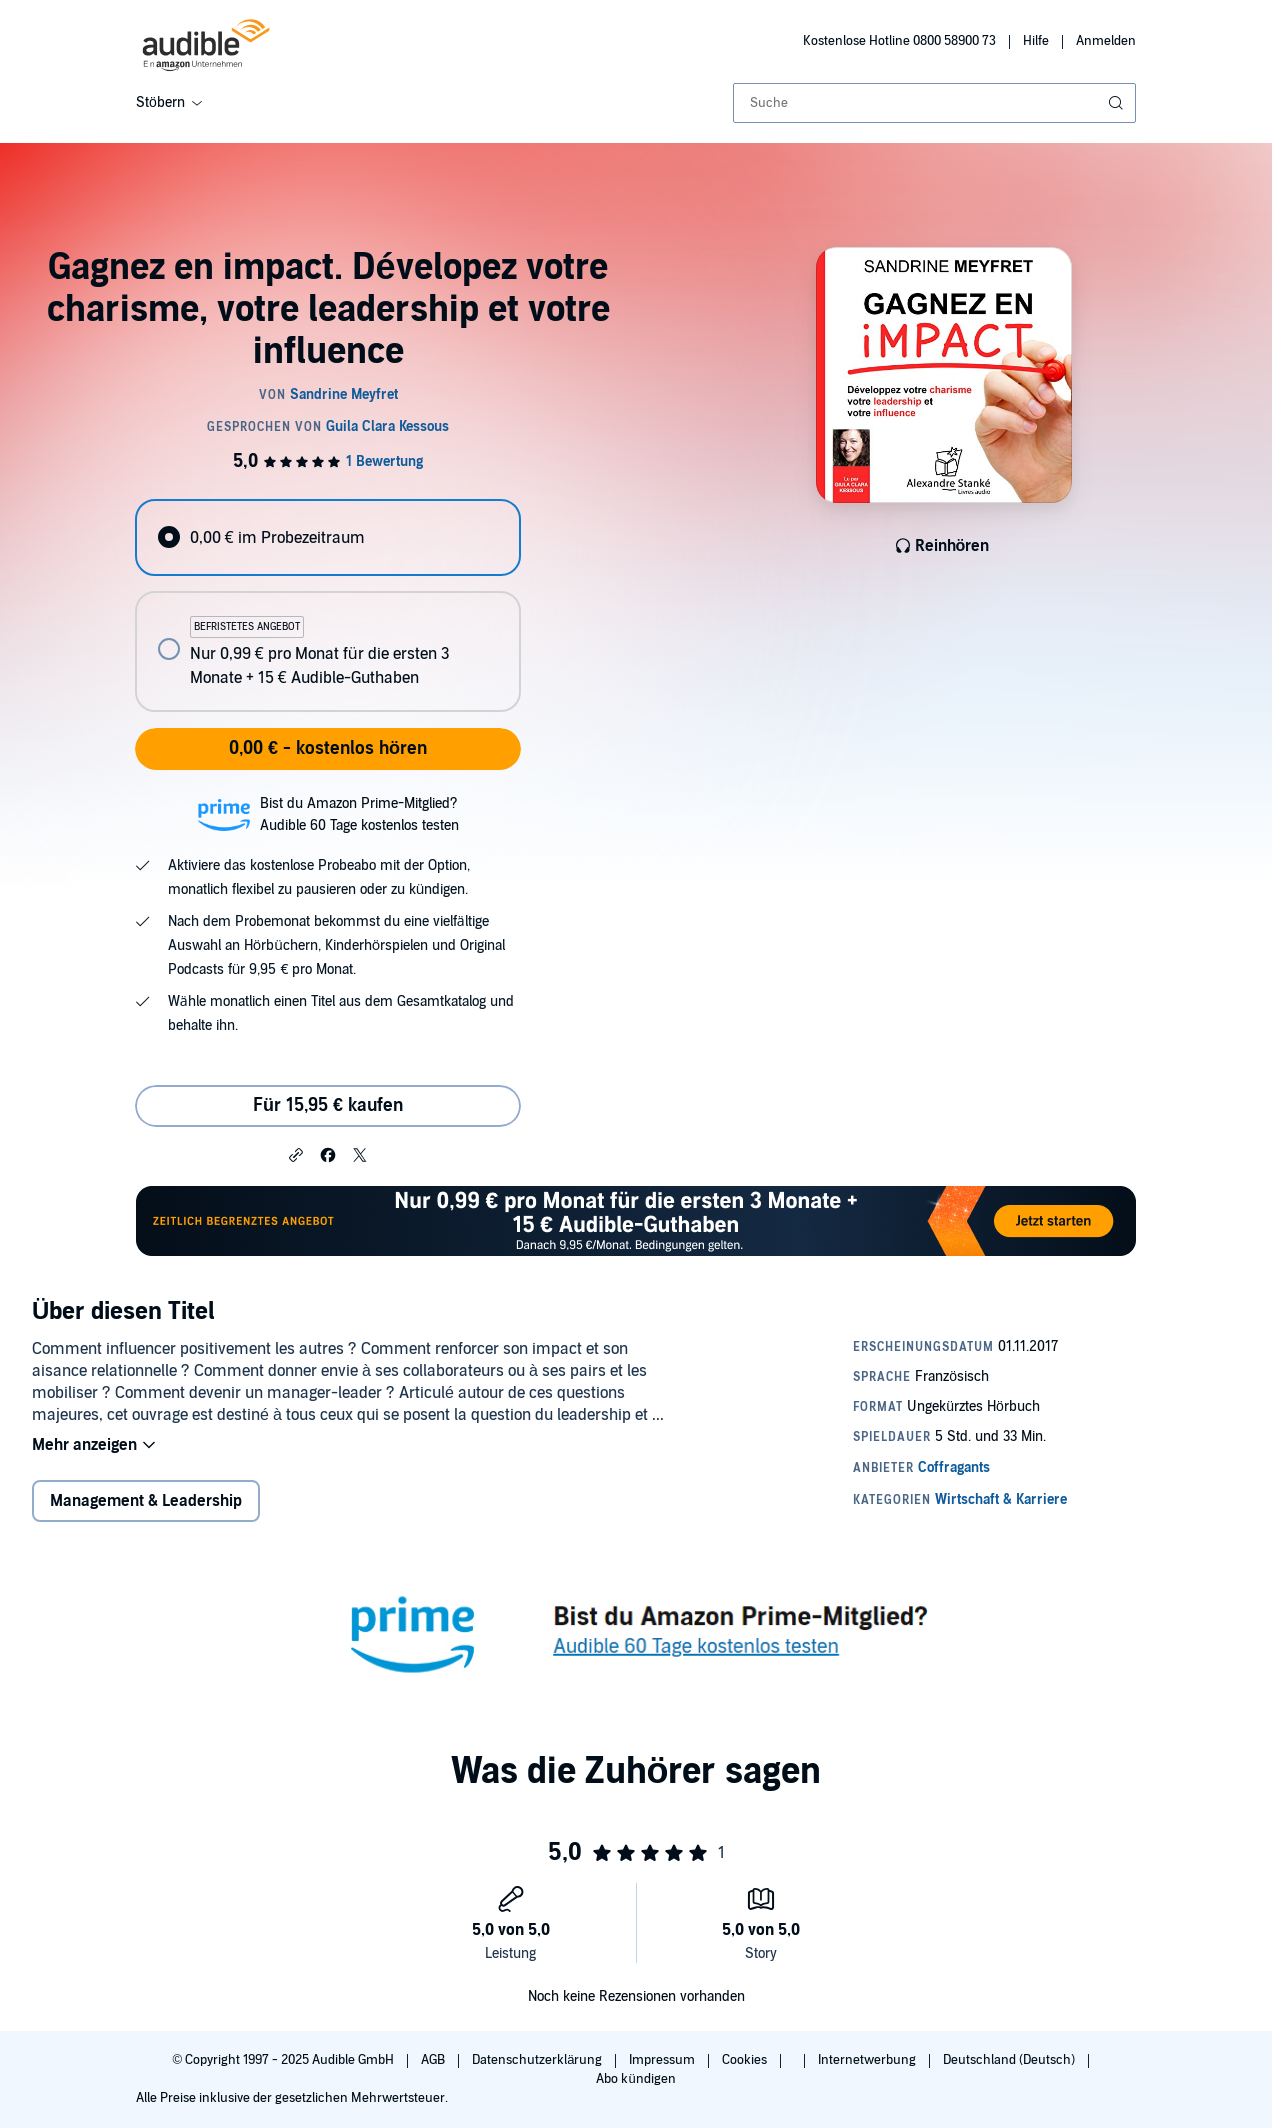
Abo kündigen (635, 2079)
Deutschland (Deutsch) (1010, 2060)
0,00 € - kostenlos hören (328, 748)
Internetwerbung (868, 2060)
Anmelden (1106, 41)
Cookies (746, 2060)
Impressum (663, 2060)
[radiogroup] (328, 605)
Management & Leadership (146, 1501)
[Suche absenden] (1118, 103)
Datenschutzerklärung (538, 2060)
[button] (296, 1154)
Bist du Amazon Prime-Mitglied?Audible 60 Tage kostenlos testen (359, 814)
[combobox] (934, 103)
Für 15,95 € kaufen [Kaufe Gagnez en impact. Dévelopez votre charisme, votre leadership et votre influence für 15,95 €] (328, 1105)
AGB (434, 2060)
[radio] (328, 537)
